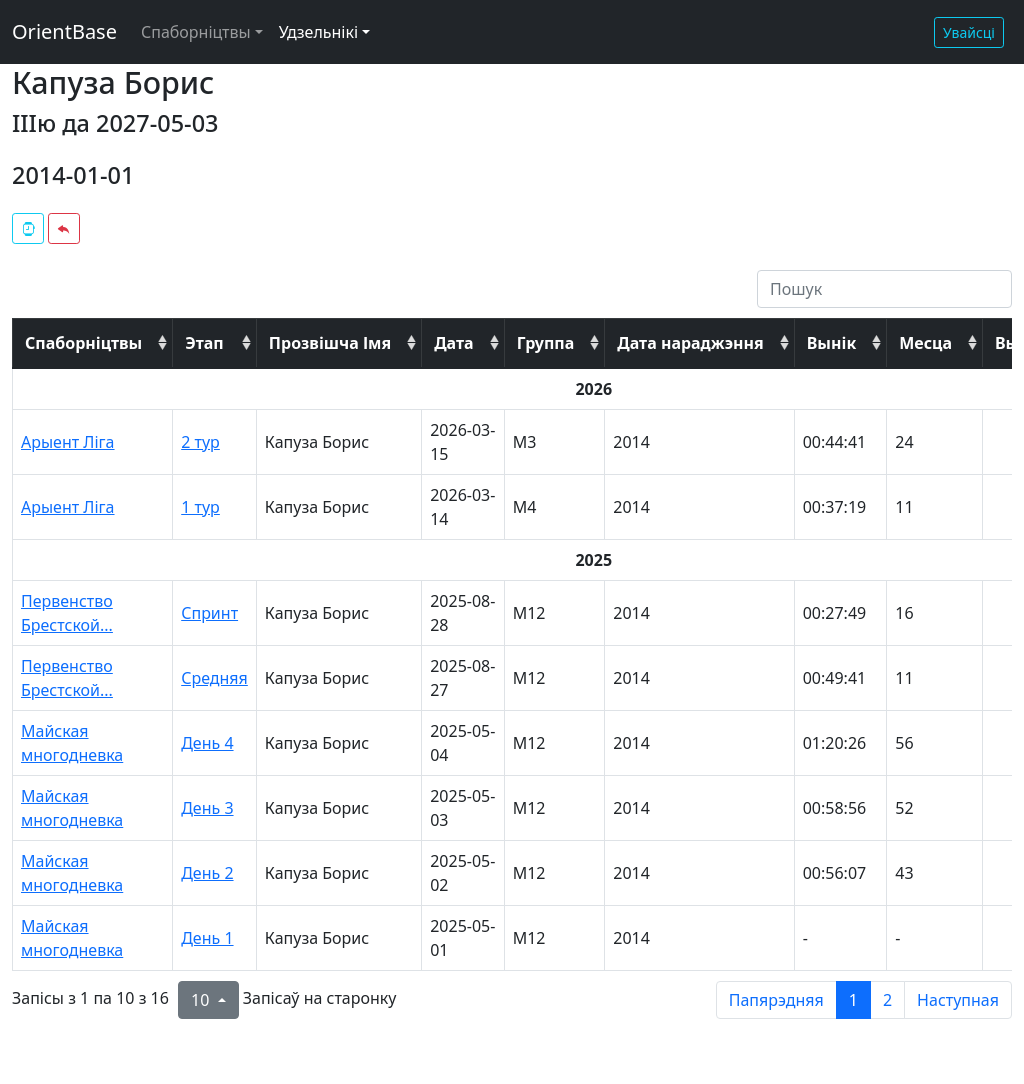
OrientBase (64, 31)
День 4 (207, 743)
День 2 (207, 873)
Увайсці (969, 32)
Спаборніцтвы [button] (196, 32)
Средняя (214, 678)
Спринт (209, 613)
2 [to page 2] (887, 1000)
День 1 (207, 938)
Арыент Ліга (68, 442)
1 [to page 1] (853, 1000)
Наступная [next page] (958, 1000)
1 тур (200, 507)
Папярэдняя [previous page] (776, 1000)
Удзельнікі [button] (318, 32)
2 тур (200, 442)
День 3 (207, 808)
